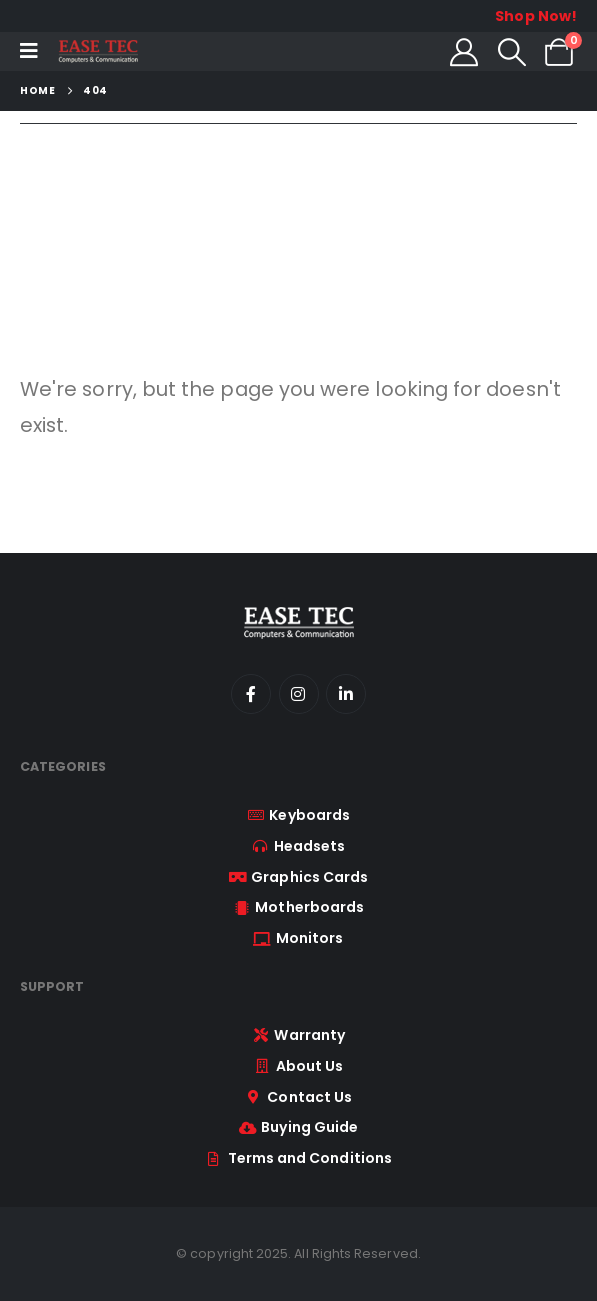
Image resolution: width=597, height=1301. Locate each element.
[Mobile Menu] (29, 51)
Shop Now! (536, 16)
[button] (512, 52)
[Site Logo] (98, 51)
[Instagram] (299, 694)
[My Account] (464, 52)
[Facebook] (251, 694)
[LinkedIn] (346, 694)
